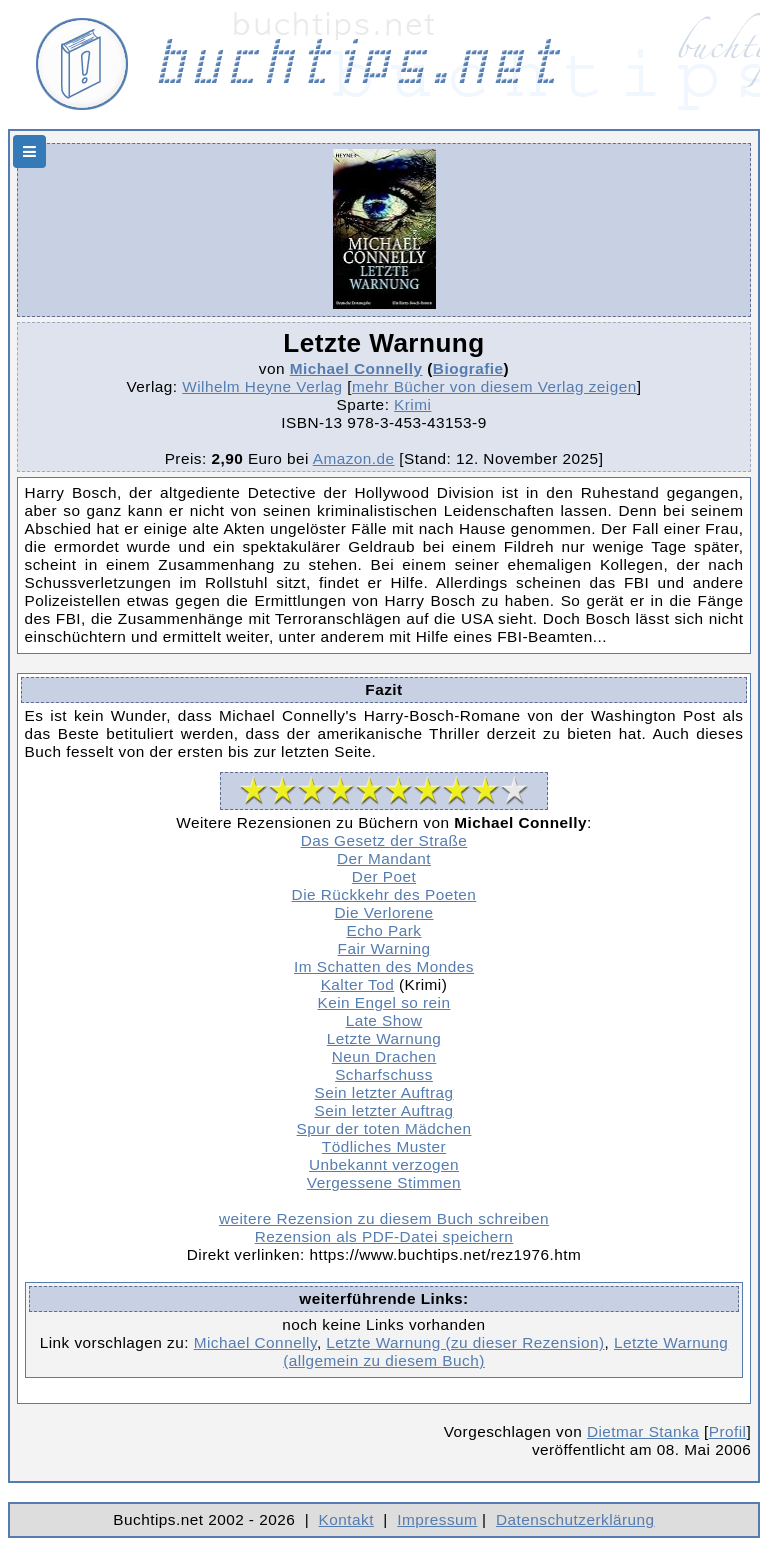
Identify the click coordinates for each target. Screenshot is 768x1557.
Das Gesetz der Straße (384, 840)
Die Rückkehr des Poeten (384, 894)
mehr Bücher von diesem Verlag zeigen (494, 386)
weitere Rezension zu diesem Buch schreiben (384, 1218)
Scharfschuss (384, 1074)
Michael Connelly (356, 368)
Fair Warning (384, 948)
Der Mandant (384, 858)
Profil (728, 1431)
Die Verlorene (383, 912)
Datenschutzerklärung (575, 1519)
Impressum (437, 1519)
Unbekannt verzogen (384, 1164)
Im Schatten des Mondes (384, 966)
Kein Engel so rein (384, 1002)
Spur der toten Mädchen (384, 1128)
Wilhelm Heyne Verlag (262, 386)
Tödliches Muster (384, 1146)
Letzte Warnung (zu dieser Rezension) (465, 1342)
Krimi (412, 404)
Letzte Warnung (384, 1038)
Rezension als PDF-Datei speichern (384, 1236)
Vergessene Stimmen (384, 1182)
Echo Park (383, 930)
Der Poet (384, 876)
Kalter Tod (358, 984)
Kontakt (346, 1519)
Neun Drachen (384, 1056)
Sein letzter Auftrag (384, 1092)
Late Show (384, 1020)
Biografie (468, 368)
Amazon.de (354, 458)
